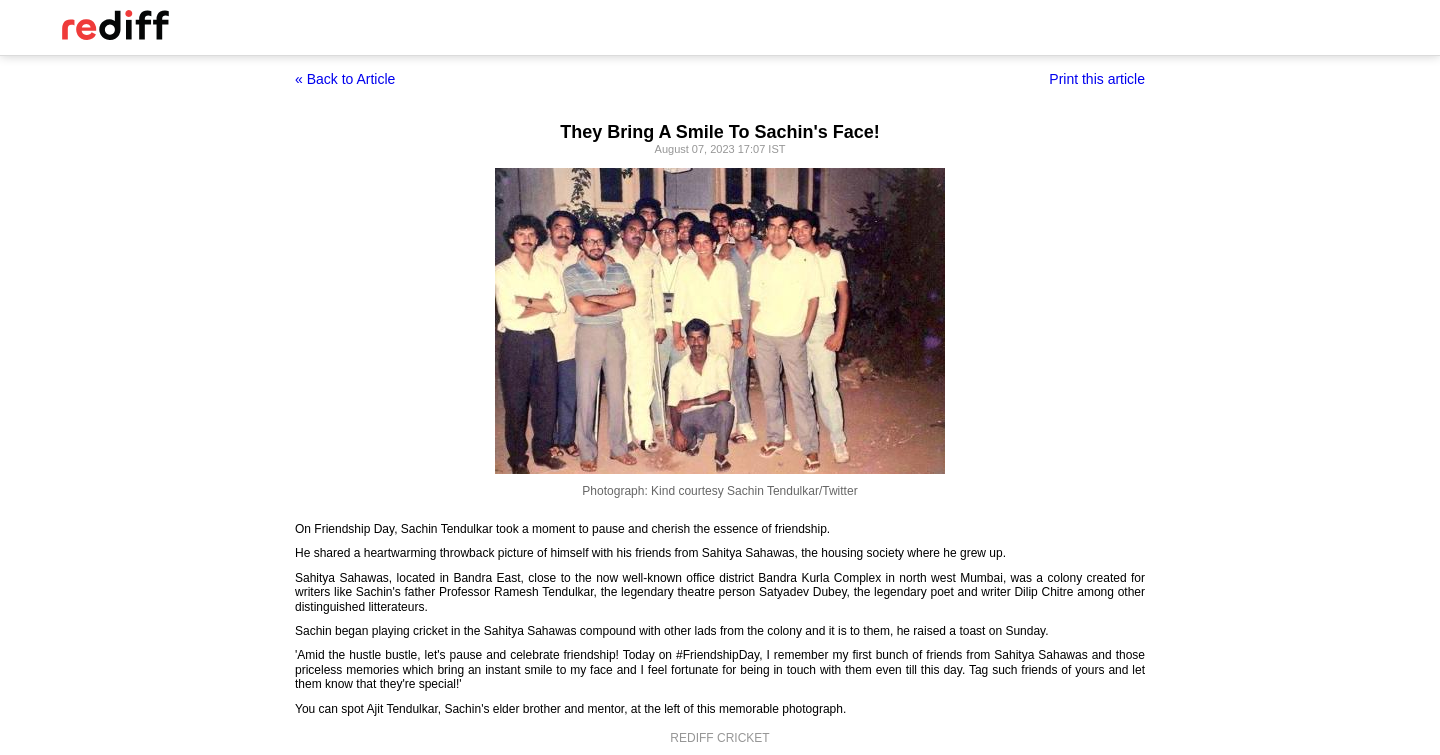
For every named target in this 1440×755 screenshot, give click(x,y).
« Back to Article (345, 79)
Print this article (1097, 79)
